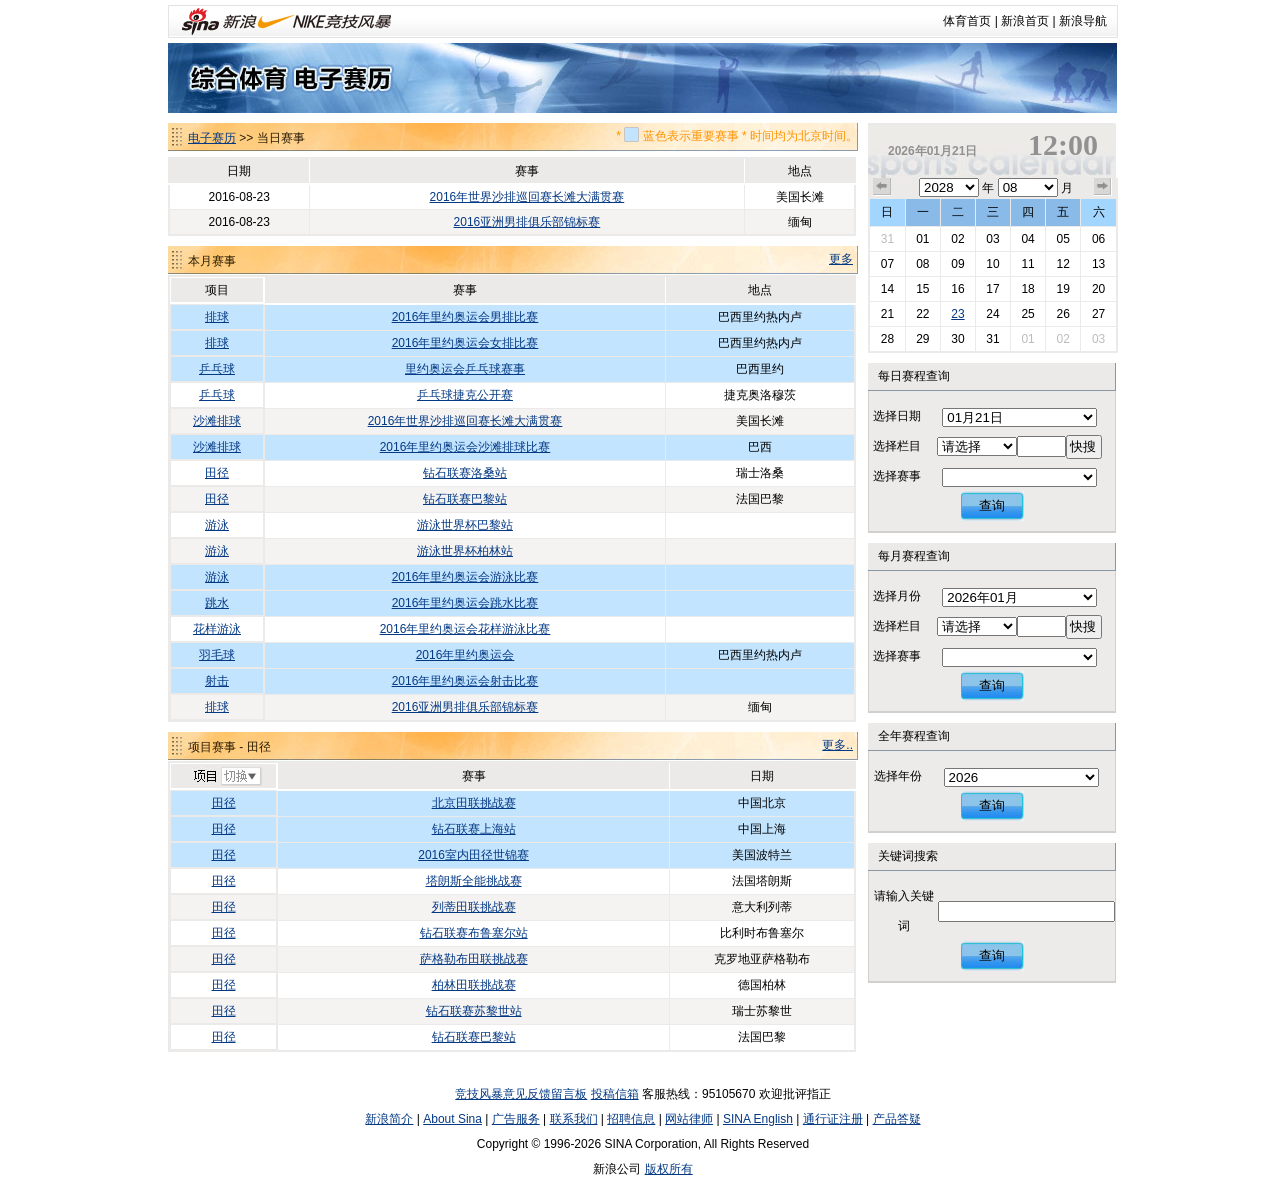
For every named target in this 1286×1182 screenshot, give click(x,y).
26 (1062, 314)
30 (957, 339)
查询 (992, 505)
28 (887, 339)
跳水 (217, 603)
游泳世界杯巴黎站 (465, 525)
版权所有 (669, 1169)
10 (992, 264)
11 (1027, 264)
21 (887, 314)
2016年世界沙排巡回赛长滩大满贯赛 (527, 197)
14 (887, 289)
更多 (841, 259)
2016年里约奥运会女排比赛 (465, 343)
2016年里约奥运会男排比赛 (465, 317)
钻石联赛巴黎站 (465, 499)
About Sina (452, 1119)
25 (1027, 314)
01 (922, 239)
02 (957, 239)
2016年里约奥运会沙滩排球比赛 (465, 447)
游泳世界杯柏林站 (465, 551)
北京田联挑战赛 (474, 803)
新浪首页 (1025, 21)
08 (922, 264)
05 (1062, 239)
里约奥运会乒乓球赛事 (465, 369)
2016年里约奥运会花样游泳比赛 (465, 629)
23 (957, 314)
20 (1098, 289)
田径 (217, 473)
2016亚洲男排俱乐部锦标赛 (527, 222)
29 (922, 339)
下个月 (1103, 187)
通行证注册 (833, 1119)
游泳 (217, 525)
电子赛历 (212, 138)
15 (922, 289)
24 (992, 314)
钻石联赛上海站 (474, 829)
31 (887, 239)
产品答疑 (897, 1119)
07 (887, 264)
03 (992, 239)
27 (1098, 314)
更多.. (837, 745)
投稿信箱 (615, 1094)
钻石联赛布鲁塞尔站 (474, 933)
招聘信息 (631, 1119)
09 (957, 264)
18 (1027, 289)
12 (1062, 264)
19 (1062, 289)
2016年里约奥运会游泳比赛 (465, 577)
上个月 (882, 187)
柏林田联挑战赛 (474, 985)
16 (957, 289)
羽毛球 (217, 655)
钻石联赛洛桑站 (465, 473)
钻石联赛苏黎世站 (474, 1011)
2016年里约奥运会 (465, 655)
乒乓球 (217, 369)
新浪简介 (389, 1119)
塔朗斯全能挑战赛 (474, 881)
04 (1027, 239)
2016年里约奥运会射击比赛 (465, 681)
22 (922, 314)
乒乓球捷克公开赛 (465, 395)
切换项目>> (226, 777)
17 (992, 289)
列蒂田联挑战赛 (474, 907)
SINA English (758, 1119)
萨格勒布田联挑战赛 (474, 959)
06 (1098, 239)
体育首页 (967, 21)
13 (1098, 264)
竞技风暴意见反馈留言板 (521, 1094)
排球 (217, 317)
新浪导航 (1083, 21)
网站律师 (689, 1119)
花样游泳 (217, 629)
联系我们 (574, 1119)
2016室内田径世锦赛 (473, 855)
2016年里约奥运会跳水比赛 (465, 603)
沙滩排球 (217, 421)
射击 (217, 681)
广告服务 (516, 1119)
